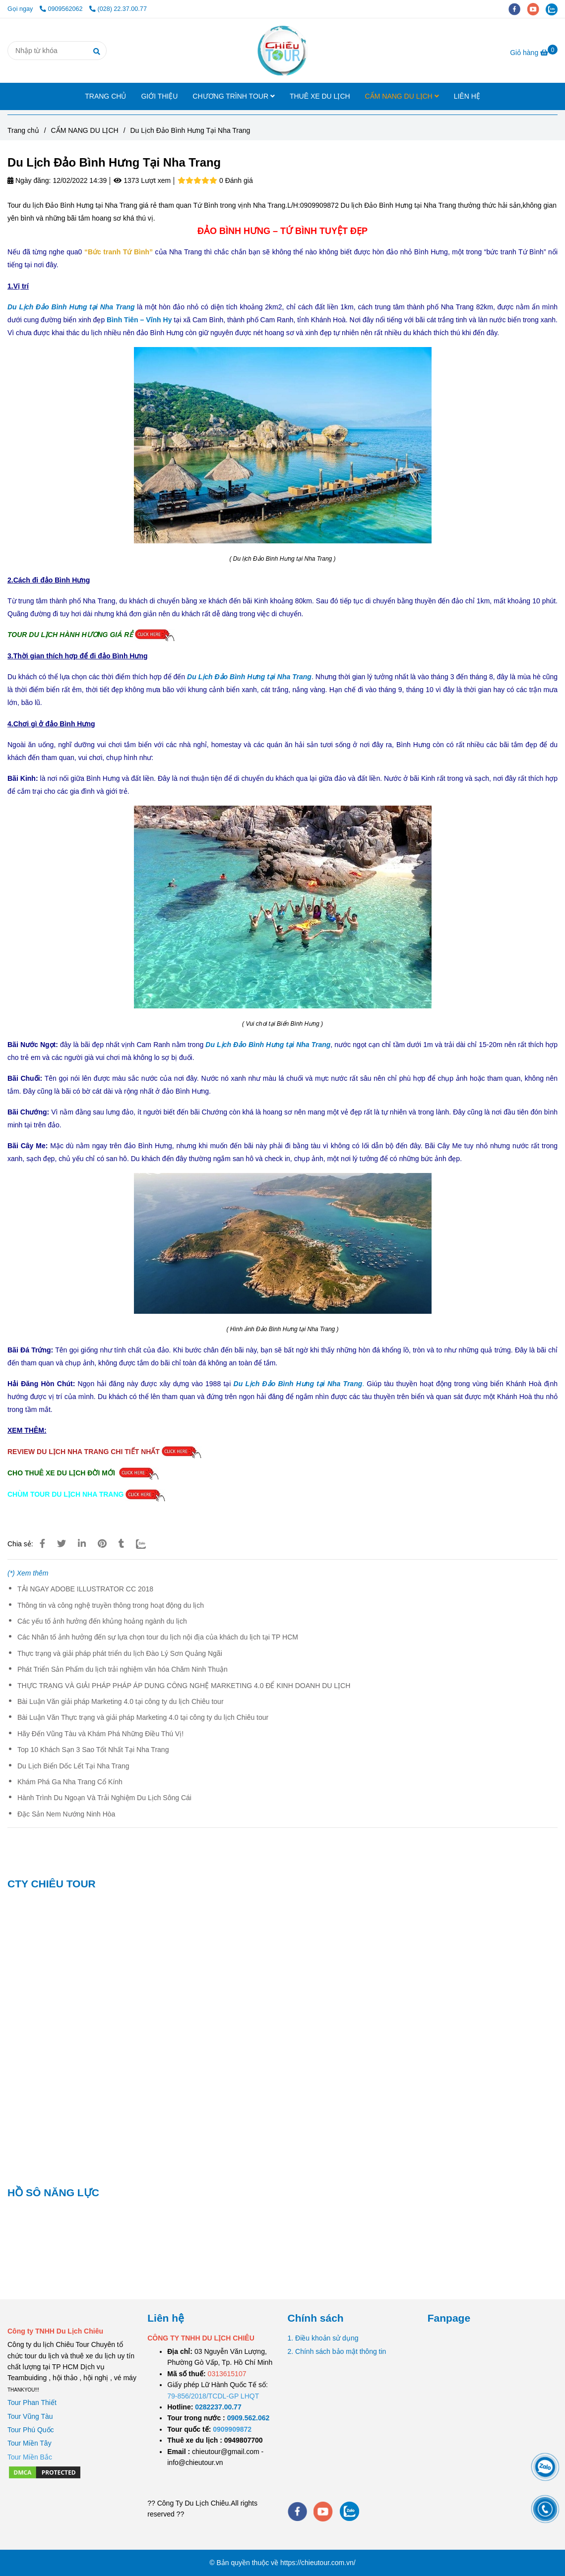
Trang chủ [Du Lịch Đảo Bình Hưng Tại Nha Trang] (23, 130)
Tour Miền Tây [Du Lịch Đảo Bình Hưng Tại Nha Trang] (29, 2443)
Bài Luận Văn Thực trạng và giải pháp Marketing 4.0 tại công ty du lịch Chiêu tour (142, 1717)
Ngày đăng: (29, 180)
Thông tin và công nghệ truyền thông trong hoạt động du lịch (110, 1605)
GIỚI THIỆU (159, 96)
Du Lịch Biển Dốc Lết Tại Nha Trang (73, 1766)
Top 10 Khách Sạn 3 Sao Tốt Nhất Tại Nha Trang (93, 1750)
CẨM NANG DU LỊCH (402, 96)
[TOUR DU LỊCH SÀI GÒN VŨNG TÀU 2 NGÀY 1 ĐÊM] (218, 2407)
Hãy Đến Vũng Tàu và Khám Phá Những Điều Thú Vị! (100, 1734)
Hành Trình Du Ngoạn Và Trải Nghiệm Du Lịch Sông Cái (104, 1798)
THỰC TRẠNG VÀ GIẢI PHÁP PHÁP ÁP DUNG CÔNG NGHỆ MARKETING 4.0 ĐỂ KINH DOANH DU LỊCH (183, 1686)
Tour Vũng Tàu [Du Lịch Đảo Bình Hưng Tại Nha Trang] (30, 2416)
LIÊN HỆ (467, 96)
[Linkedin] (82, 1544)
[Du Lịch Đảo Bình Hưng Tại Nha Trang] (282, 50)
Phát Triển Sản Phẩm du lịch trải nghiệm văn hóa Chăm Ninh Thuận (122, 1669)
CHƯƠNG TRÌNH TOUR (233, 96)
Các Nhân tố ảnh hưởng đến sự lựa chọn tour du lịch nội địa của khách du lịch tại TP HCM (157, 1637)
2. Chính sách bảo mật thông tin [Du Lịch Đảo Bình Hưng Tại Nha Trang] (337, 2351)
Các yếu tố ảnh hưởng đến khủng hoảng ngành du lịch (102, 1621)
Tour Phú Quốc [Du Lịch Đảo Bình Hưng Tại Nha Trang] (30, 2430)
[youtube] (536, 8)
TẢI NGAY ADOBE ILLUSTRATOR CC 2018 (85, 1589)
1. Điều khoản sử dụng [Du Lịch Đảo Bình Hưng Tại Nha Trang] (323, 2338)
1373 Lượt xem (142, 180)
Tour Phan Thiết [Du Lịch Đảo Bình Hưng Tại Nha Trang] (32, 2402)
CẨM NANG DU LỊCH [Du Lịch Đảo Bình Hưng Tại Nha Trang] (85, 130)
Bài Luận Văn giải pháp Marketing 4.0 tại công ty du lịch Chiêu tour (120, 1701)
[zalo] (554, 8)
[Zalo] (147, 1544)
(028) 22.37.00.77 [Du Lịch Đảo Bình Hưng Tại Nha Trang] (118, 8)
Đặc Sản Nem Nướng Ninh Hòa (66, 1814)
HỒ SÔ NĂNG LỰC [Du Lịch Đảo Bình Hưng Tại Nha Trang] (53, 2192)
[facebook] (517, 8)
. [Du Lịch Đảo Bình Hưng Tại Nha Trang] (299, 1384)
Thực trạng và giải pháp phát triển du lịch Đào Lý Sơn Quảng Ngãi (119, 1653)
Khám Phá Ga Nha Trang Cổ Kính (70, 1782)
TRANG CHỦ (105, 96)
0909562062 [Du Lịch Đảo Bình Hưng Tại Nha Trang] (62, 8)
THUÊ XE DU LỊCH (320, 96)
